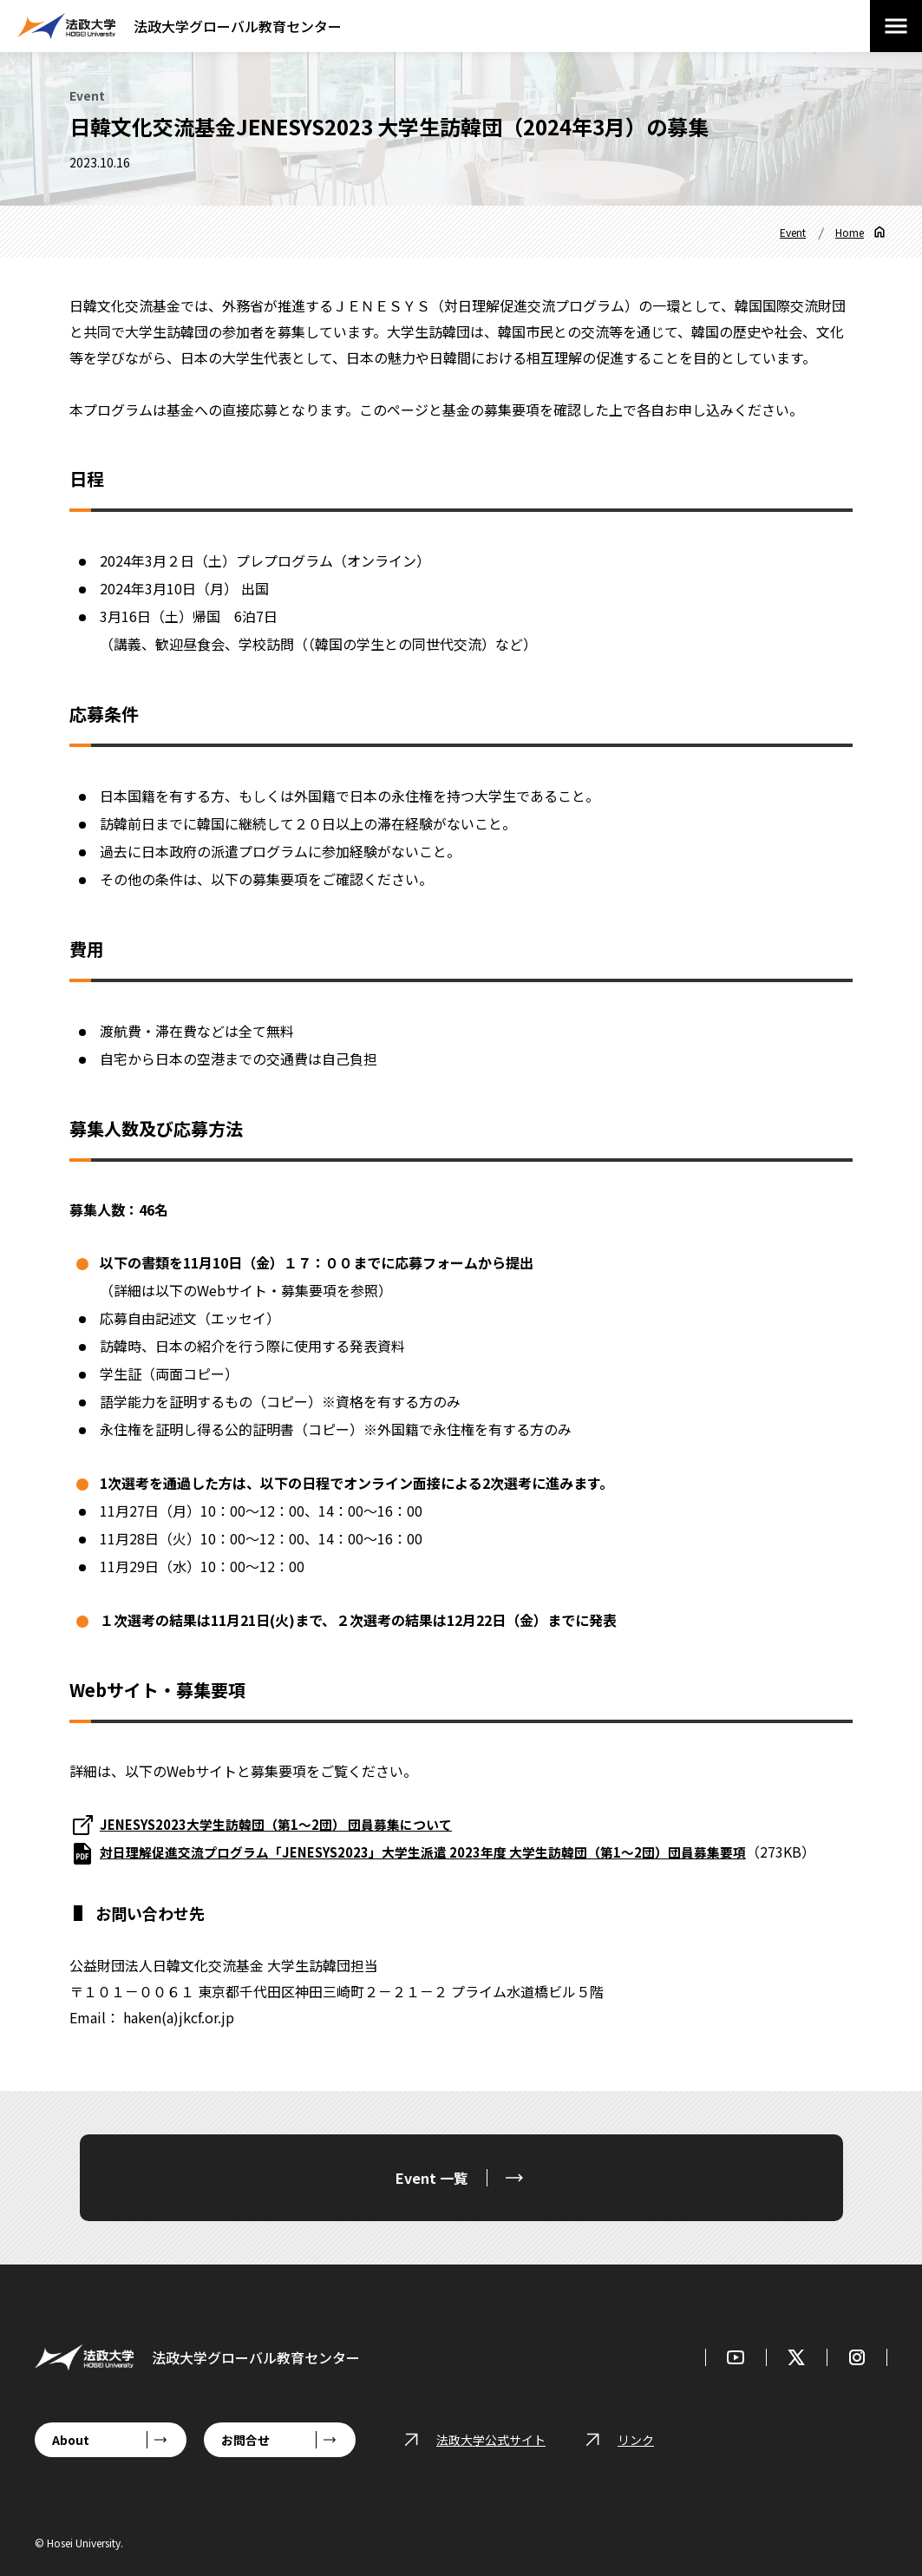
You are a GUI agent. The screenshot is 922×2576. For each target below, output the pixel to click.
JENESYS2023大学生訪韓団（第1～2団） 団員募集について (287, 1823)
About (70, 2439)
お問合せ (245, 2439)
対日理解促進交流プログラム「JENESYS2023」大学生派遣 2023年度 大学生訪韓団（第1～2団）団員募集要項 (443, 1851)
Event (793, 232)
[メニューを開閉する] (896, 26)
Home (849, 232)
